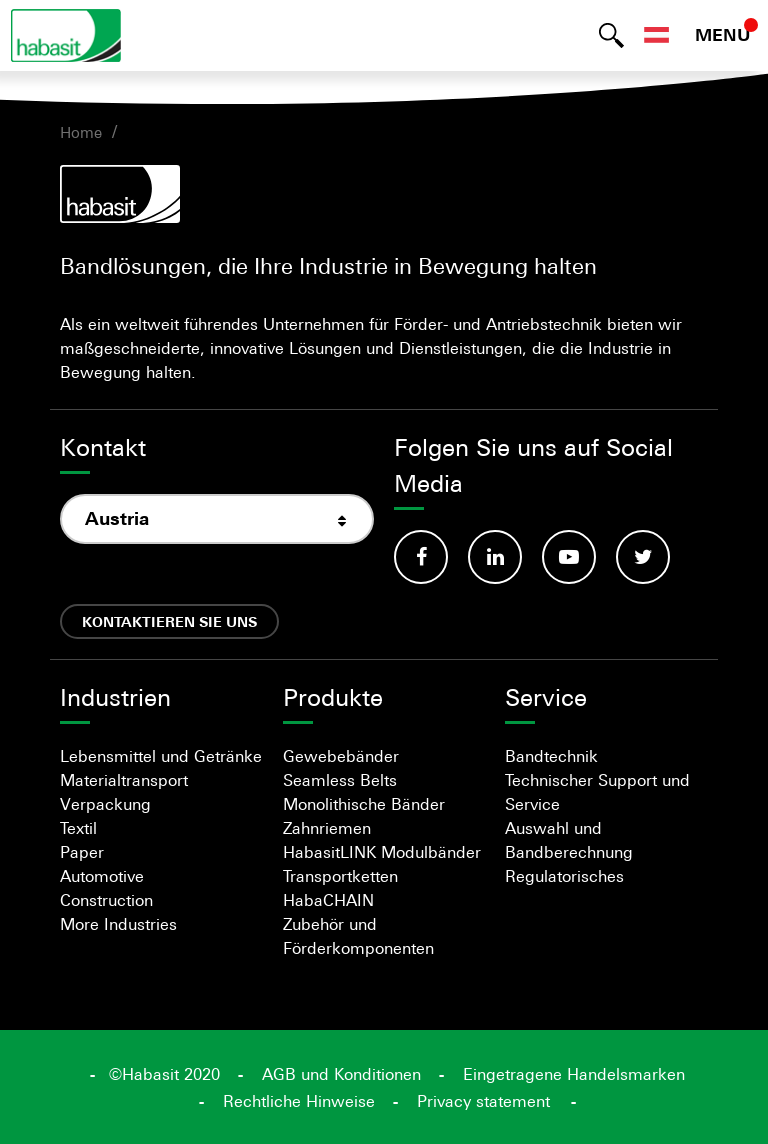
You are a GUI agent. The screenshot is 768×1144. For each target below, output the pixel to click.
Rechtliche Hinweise (299, 1101)
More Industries (118, 924)
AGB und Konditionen (341, 1074)
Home (81, 132)
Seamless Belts (340, 780)
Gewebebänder (341, 756)
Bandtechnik (551, 756)
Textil (78, 828)
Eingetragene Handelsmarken (574, 1074)
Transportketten (340, 876)
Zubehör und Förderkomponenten (358, 936)
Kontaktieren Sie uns (169, 621)
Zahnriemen (327, 828)
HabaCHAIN (328, 900)
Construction (106, 900)
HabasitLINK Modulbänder (382, 852)
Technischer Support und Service (597, 792)
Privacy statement (483, 1101)
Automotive (102, 876)
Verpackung (105, 804)
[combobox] (217, 519)
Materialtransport (124, 780)
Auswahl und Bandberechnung (569, 840)
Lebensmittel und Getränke (161, 756)
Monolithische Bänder (364, 804)
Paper (82, 852)
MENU (723, 35)
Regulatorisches (564, 876)
